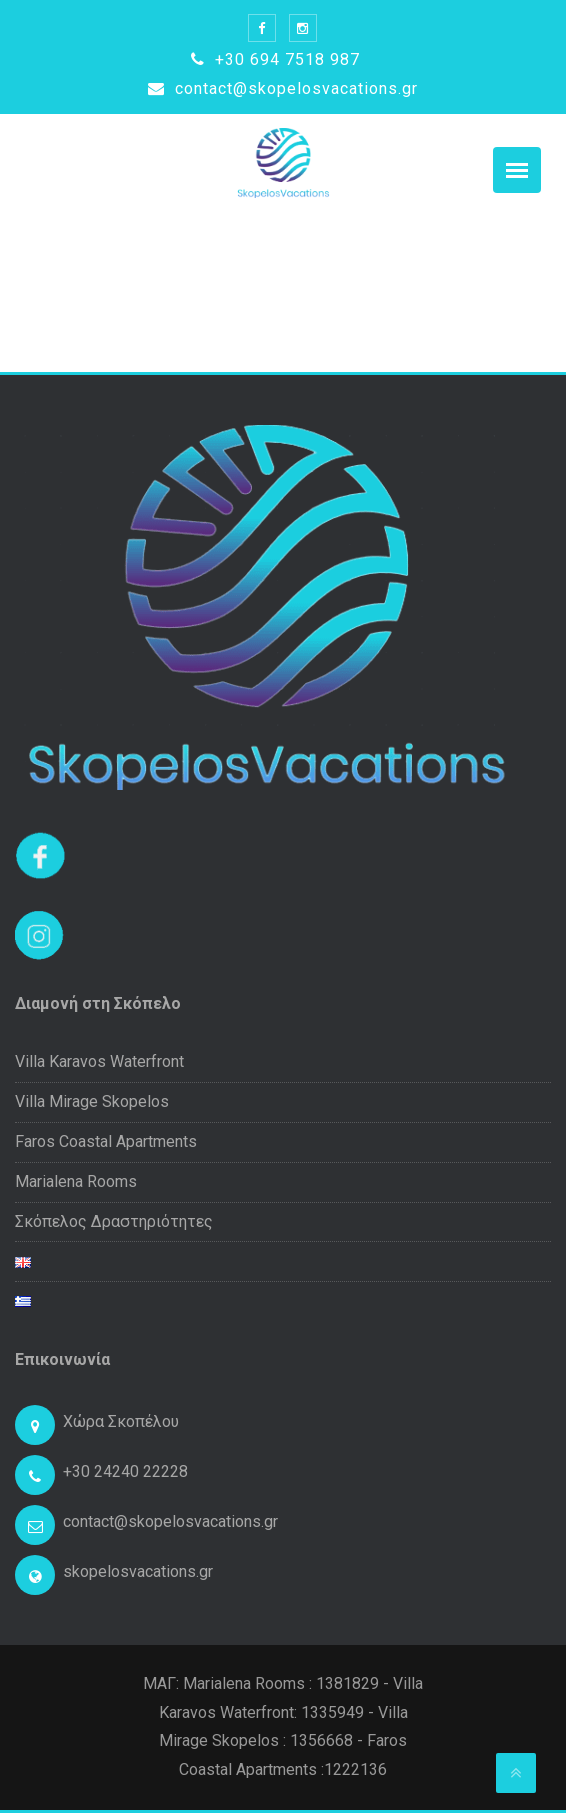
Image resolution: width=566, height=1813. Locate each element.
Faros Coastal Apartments (106, 1141)
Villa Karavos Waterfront (99, 1061)
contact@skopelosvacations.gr (283, 88)
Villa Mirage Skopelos (92, 1101)
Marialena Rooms (76, 1181)
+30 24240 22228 (125, 1471)
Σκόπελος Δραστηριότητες (114, 1221)
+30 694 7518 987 (275, 59)
